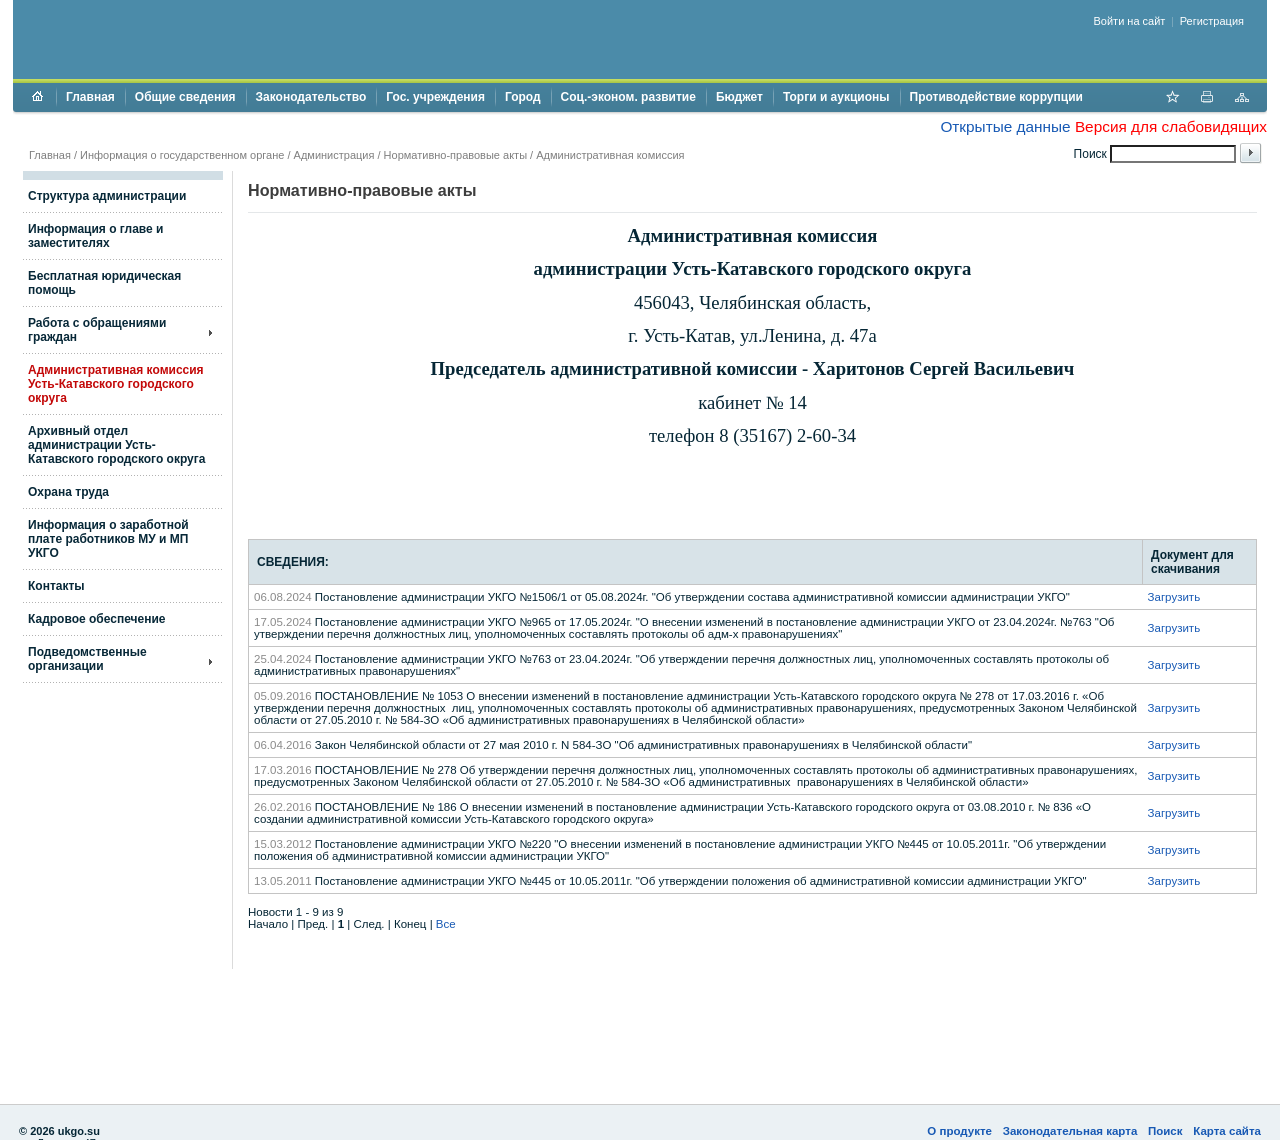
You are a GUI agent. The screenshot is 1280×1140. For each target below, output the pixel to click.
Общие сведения (185, 97)
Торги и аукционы (836, 97)
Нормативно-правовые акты (455, 155)
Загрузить (1174, 597)
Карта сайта (1227, 1131)
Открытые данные (1005, 126)
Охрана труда (68, 492)
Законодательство (311, 97)
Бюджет (739, 97)
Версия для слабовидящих (1171, 126)
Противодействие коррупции (996, 97)
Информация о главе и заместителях (95, 236)
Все (446, 924)
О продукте (959, 1131)
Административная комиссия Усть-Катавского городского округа (116, 384)
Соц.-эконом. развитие (628, 97)
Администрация (334, 155)
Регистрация (1212, 21)
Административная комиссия (610, 155)
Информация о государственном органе (182, 155)
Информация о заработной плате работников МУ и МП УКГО (108, 539)
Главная (90, 97)
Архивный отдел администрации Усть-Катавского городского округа (116, 445)
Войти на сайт (1130, 21)
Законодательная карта (1070, 1131)
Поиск (1165, 1131)
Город (523, 97)
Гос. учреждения (435, 97)
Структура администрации (107, 196)
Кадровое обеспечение (96, 619)
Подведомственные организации (87, 659)
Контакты (56, 586)
